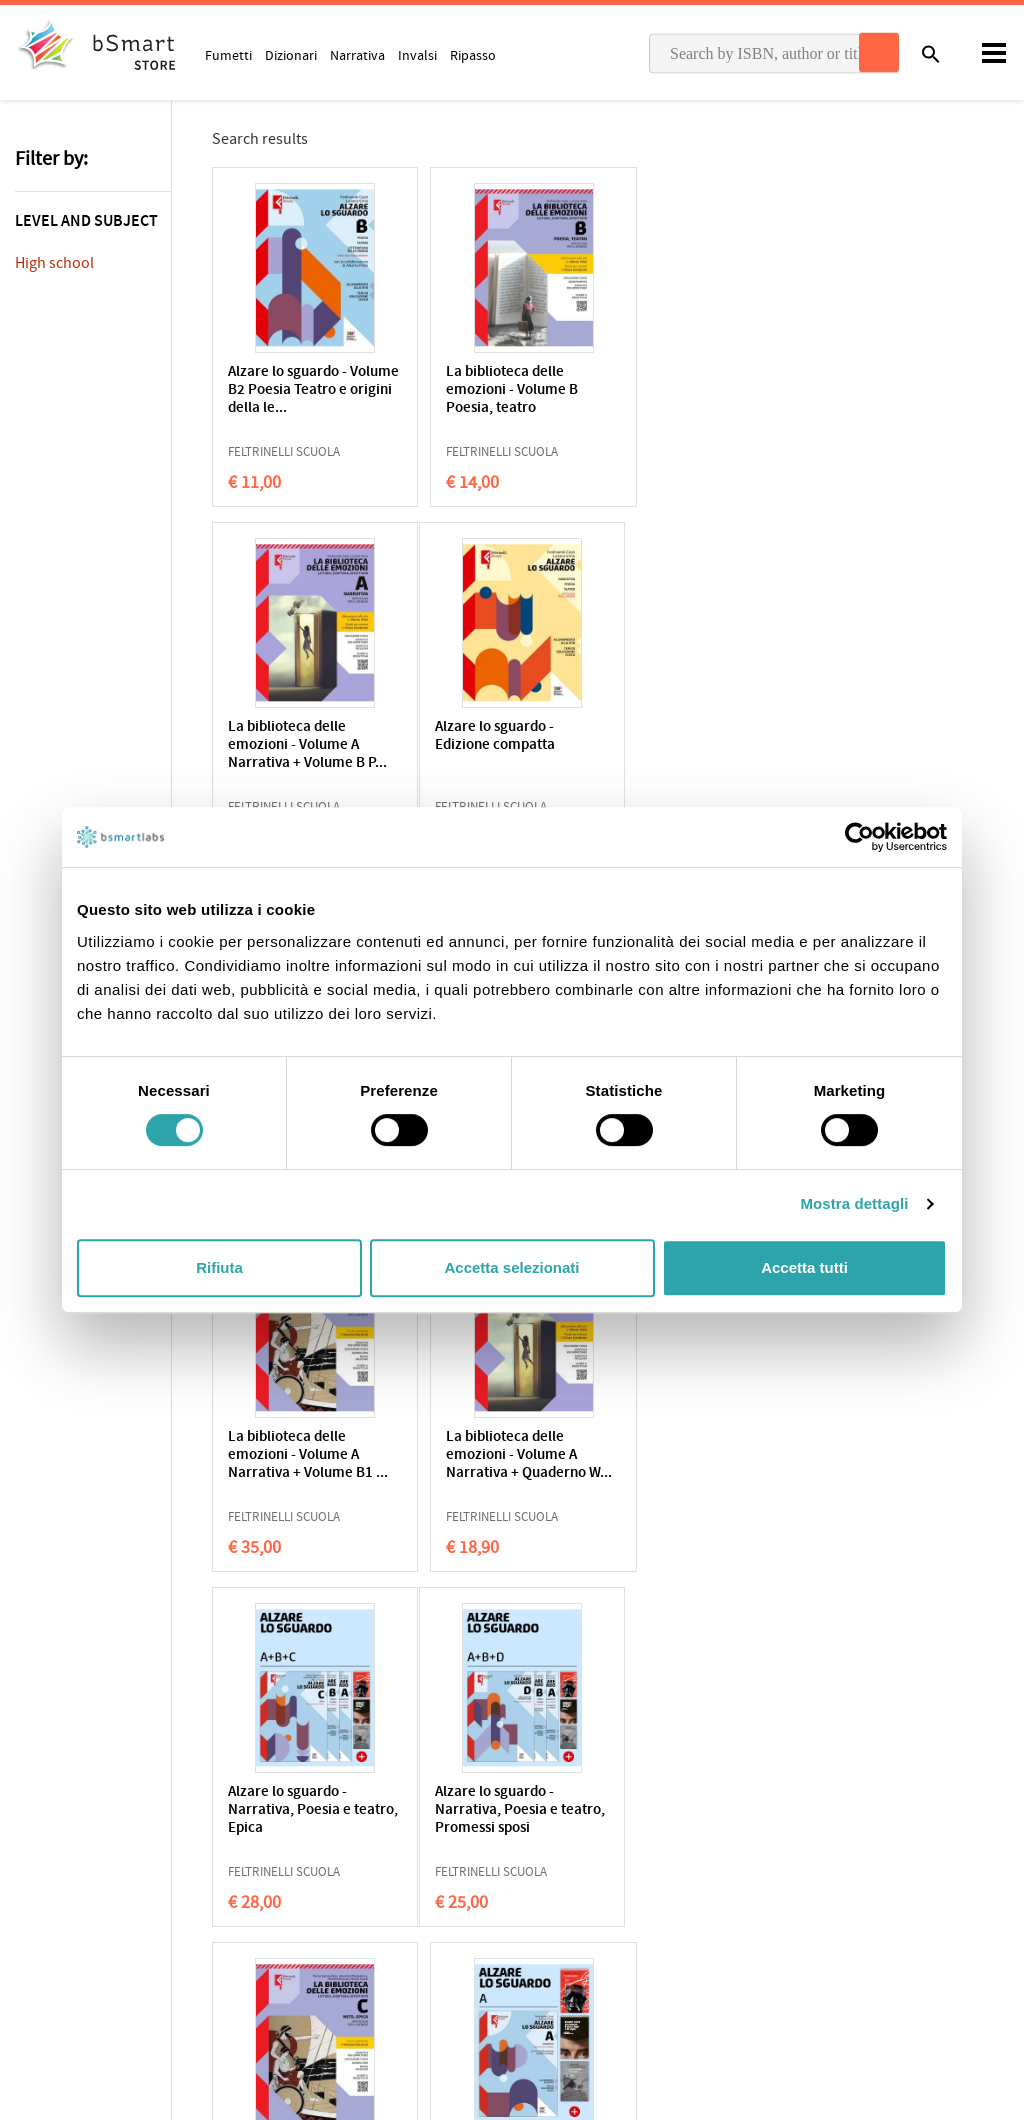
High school (54, 263)
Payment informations (849, 1887)
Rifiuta (219, 1267)
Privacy (36, 1854)
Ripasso (473, 55)
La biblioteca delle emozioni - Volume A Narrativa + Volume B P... (724, 390)
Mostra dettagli (854, 1203)
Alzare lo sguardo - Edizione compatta (288, 736)
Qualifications (266, 1854)
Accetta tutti (804, 1267)
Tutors (546, 1886)
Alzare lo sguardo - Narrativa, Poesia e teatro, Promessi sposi (299, 1455)
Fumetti (228, 55)
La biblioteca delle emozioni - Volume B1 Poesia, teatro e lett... (507, 745)
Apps (542, 1824)
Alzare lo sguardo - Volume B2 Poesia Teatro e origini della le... (308, 390)
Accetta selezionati (511, 1267)
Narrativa (357, 55)
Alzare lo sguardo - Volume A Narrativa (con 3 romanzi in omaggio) (723, 1455)
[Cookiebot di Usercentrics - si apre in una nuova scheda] (859, 837)
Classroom (559, 1855)
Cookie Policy (101, 1854)
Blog (540, 1948)
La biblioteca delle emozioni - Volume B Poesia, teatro (503, 390)
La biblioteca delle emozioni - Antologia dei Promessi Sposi (722, 745)
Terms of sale (183, 1854)
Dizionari (291, 55)
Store (543, 1917)
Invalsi (417, 55)
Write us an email (834, 1845)
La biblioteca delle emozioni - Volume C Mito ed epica (518, 1455)
